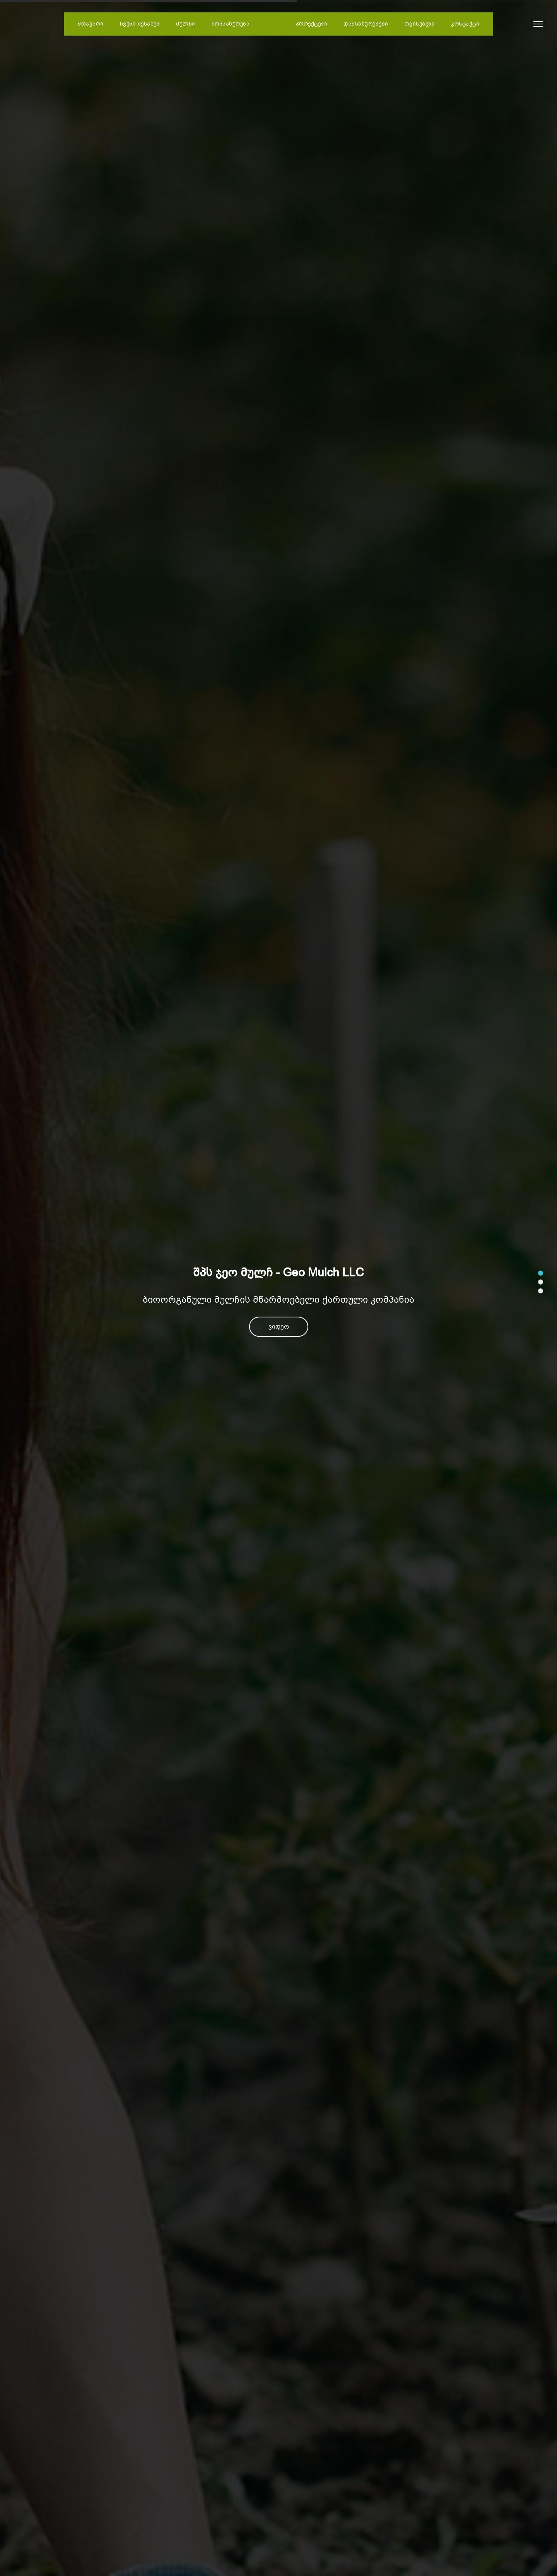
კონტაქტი (465, 23)
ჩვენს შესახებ (140, 23)
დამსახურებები (365, 23)
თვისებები (420, 23)
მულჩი (185, 23)
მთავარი (91, 23)
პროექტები (312, 23)
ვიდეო (278, 1326)
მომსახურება (231, 23)
